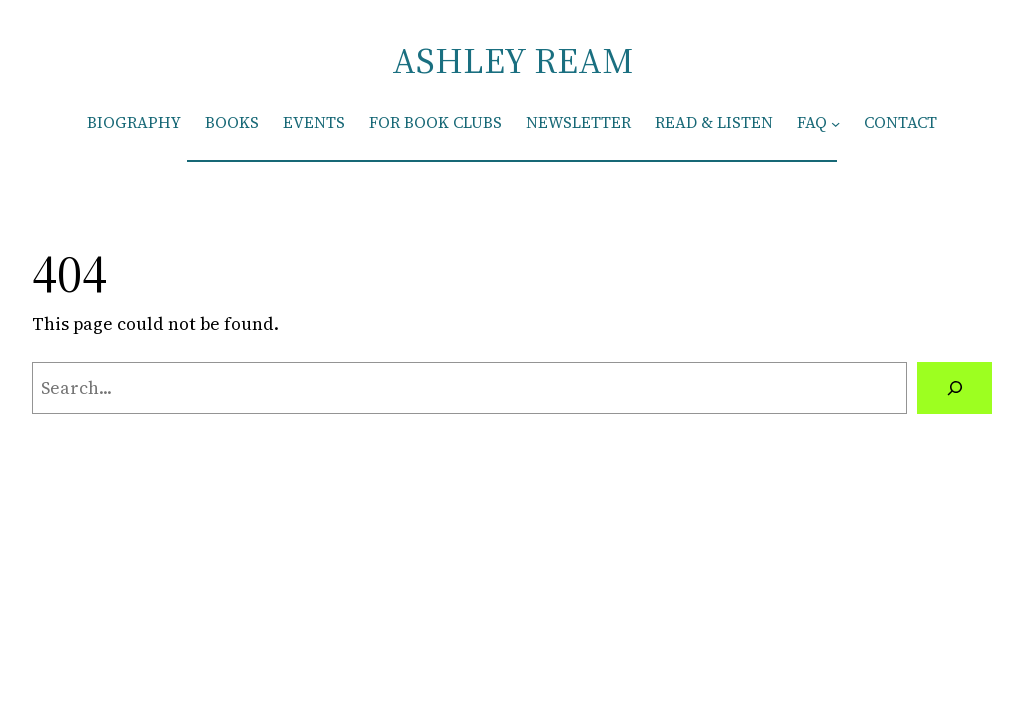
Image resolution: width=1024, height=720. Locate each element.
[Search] (954, 387)
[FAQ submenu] (835, 122)
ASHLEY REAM (512, 60)
